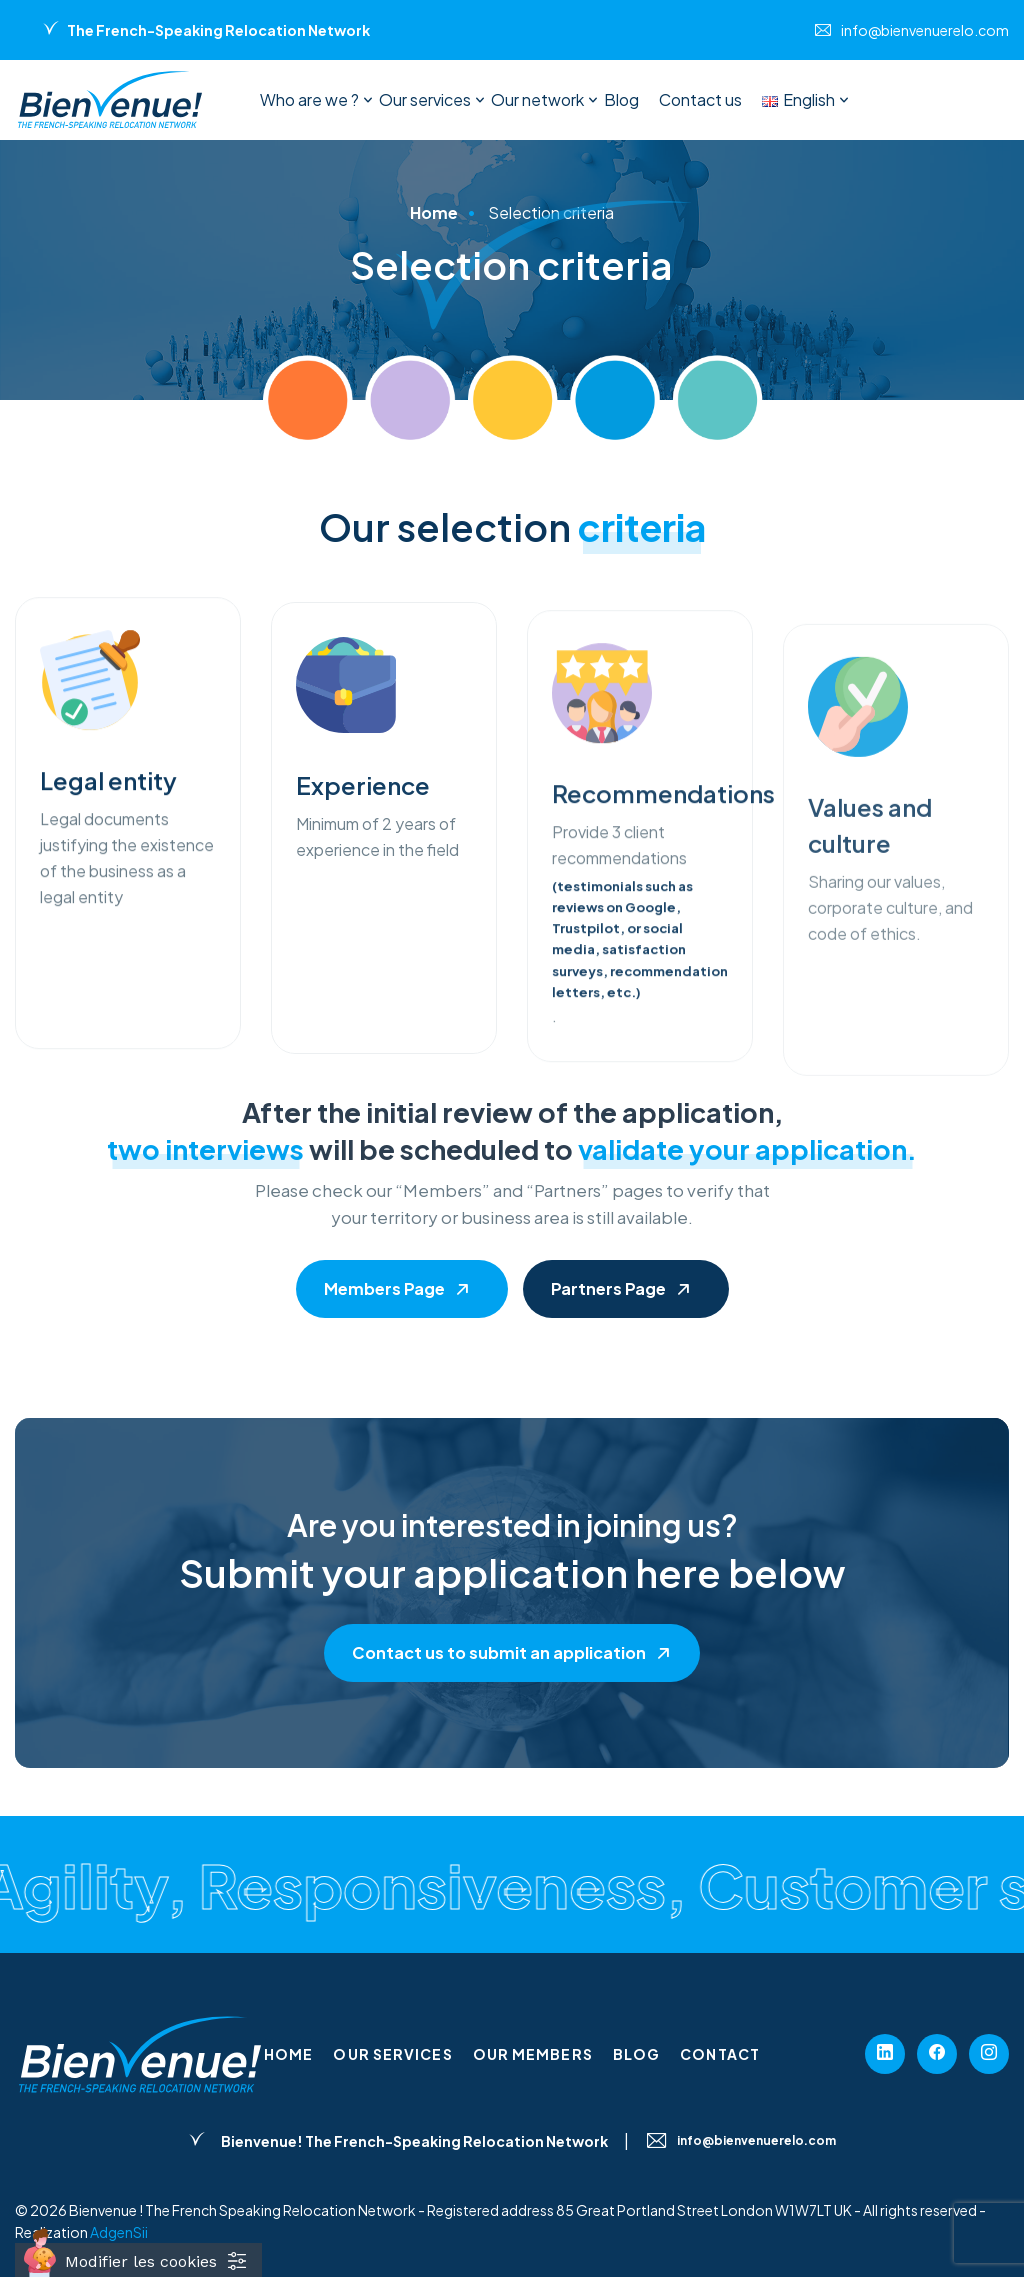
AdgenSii (119, 2232)
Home (288, 2054)
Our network (537, 99)
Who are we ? (309, 99)
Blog (621, 99)
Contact (720, 2054)
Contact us (700, 99)
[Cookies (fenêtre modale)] (138, 2260)
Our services (425, 99)
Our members (533, 2054)
